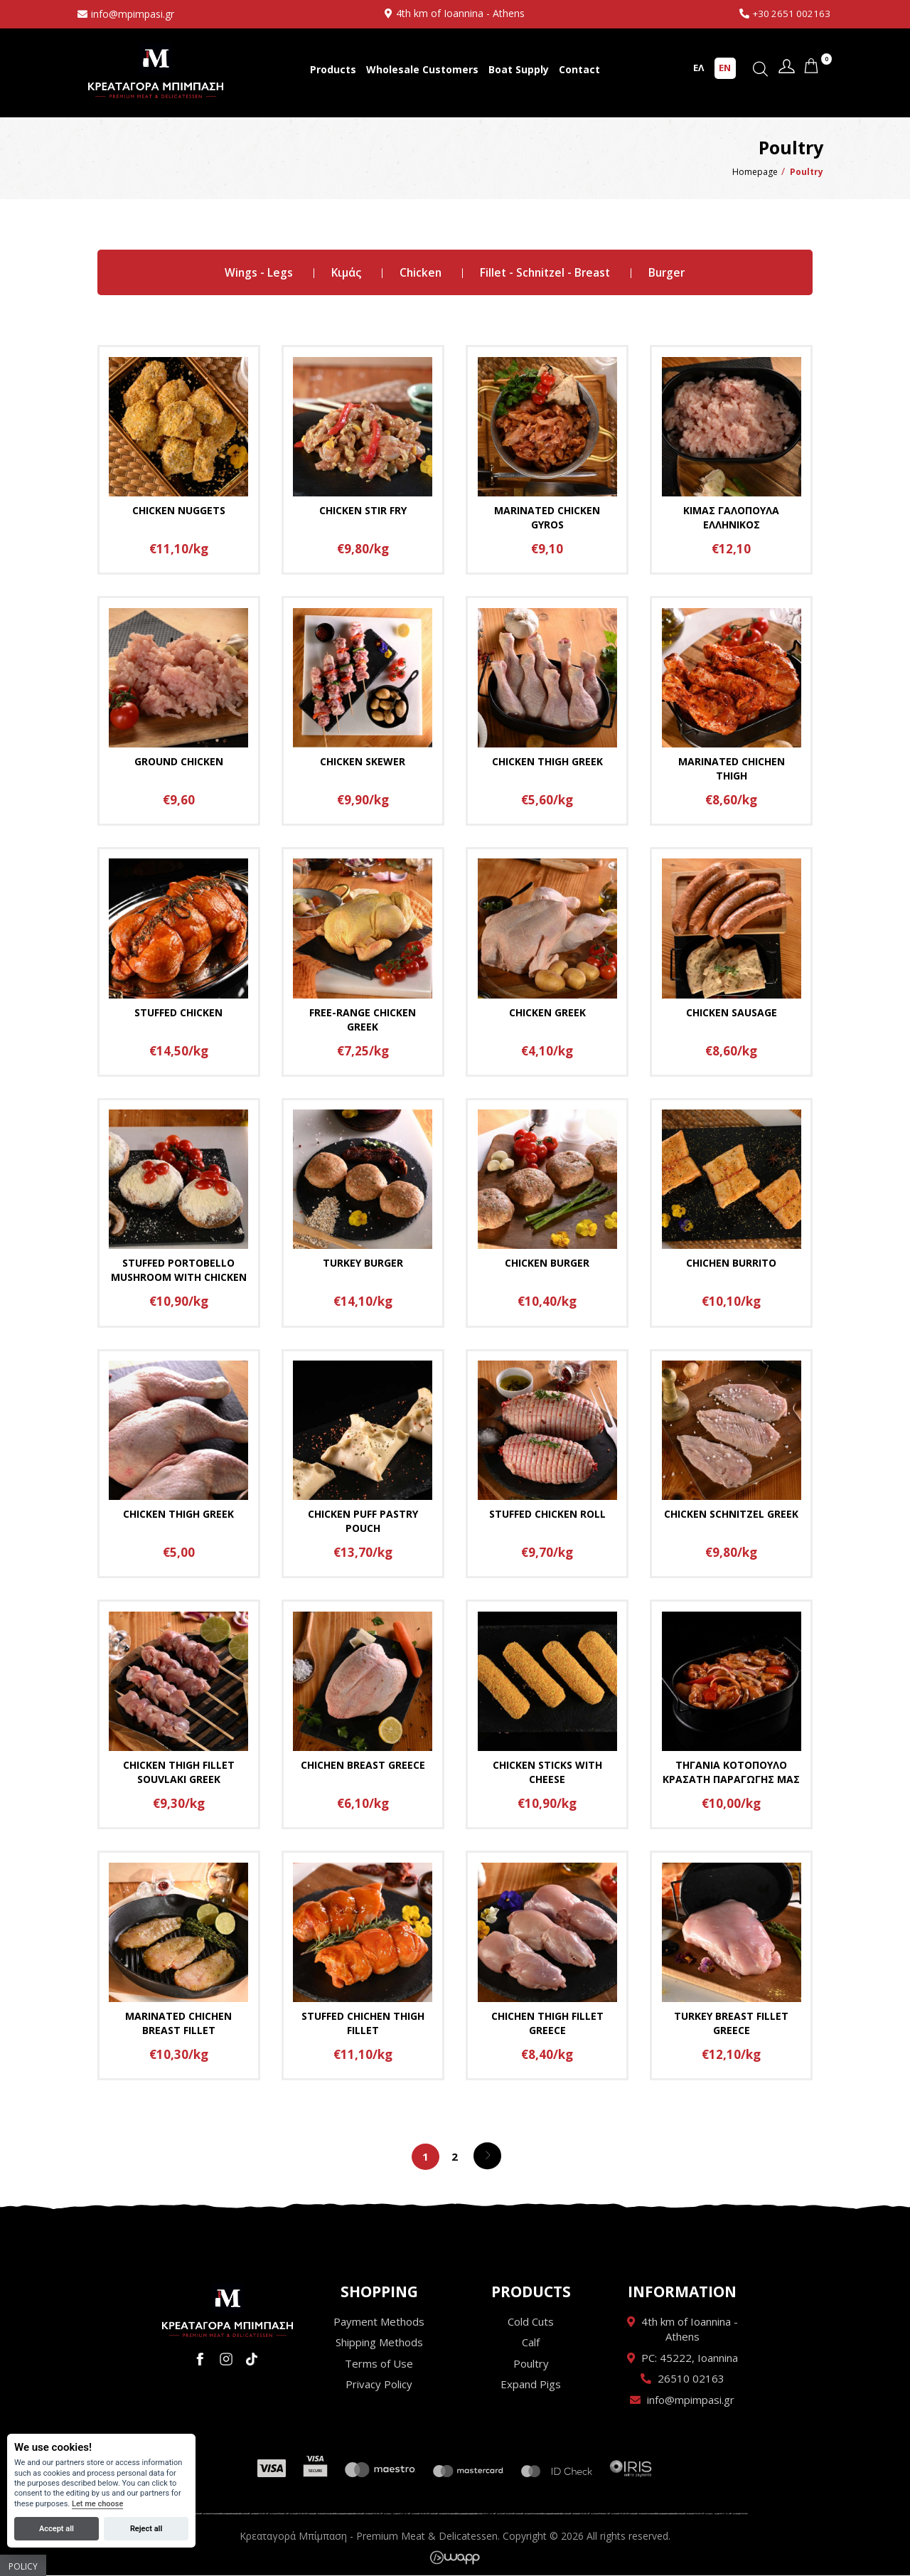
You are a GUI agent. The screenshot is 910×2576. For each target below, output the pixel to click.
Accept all (56, 2528)
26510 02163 (691, 2379)
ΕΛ (698, 67)
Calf (531, 2343)
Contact (579, 69)
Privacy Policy (379, 2385)
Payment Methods (378, 2322)
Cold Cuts (531, 2322)
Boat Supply (518, 69)
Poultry (531, 2364)
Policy (23, 2566)
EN (725, 67)
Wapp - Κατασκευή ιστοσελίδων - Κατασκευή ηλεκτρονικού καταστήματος (454, 2558)
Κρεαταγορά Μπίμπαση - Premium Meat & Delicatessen (155, 71)
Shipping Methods (379, 2343)
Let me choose (97, 2503)
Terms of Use (379, 2364)
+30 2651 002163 (790, 13)
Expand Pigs (530, 2385)
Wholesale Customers (422, 69)
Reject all (146, 2528)
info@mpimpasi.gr (132, 14)
